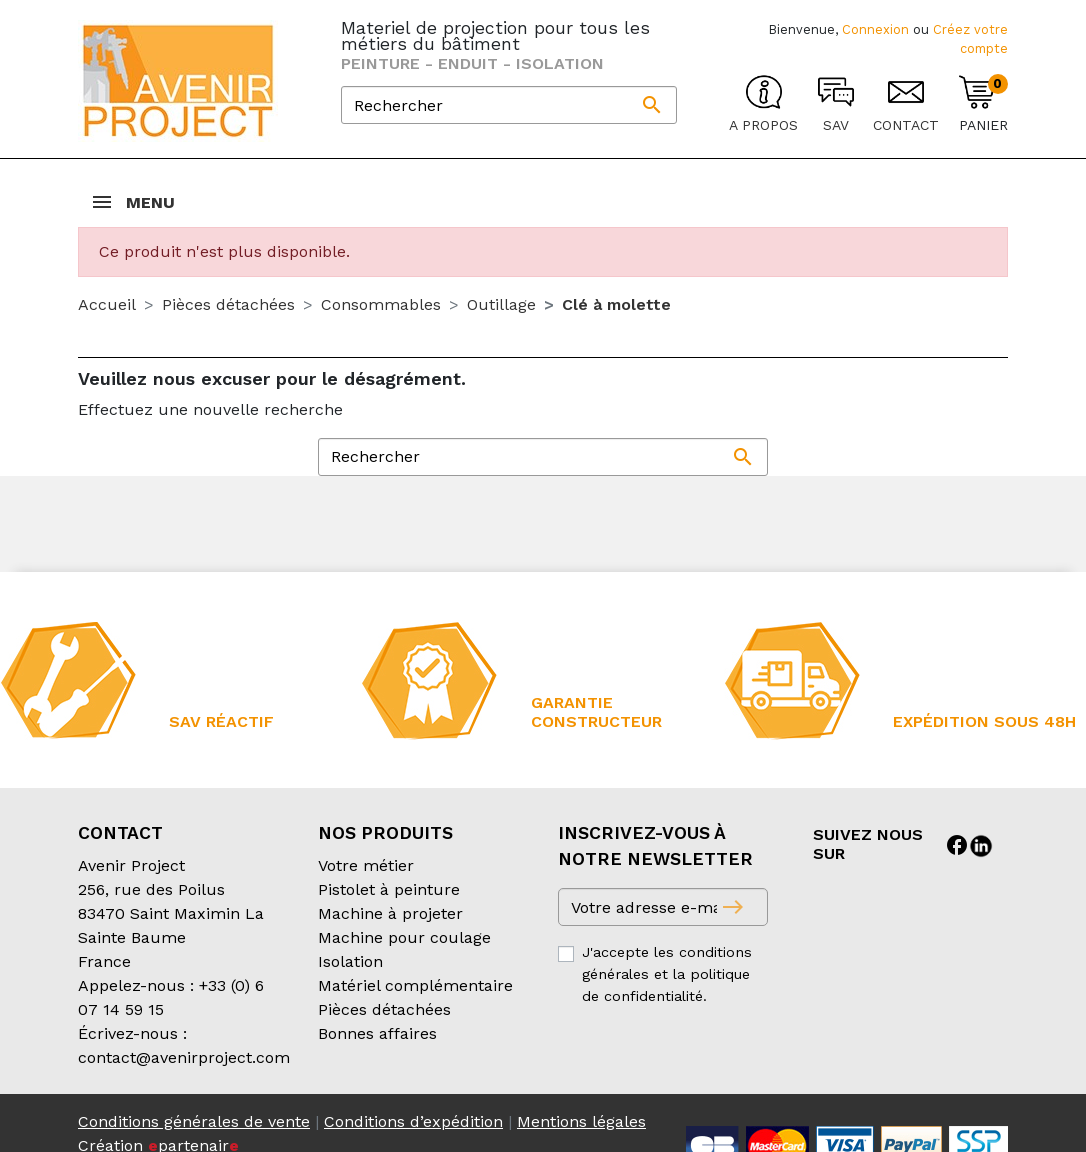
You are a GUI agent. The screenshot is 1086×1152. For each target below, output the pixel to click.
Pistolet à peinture (389, 889)
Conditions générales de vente (194, 1121)
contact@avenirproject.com (184, 1057)
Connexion (875, 29)
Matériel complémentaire (415, 985)
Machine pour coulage (404, 937)
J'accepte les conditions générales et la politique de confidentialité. (667, 973)
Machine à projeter (390, 913)
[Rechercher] (509, 105)
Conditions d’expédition (413, 1121)
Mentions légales (581, 1121)
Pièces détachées (384, 1009)
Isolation (350, 961)
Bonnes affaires (377, 1033)
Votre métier (366, 865)
